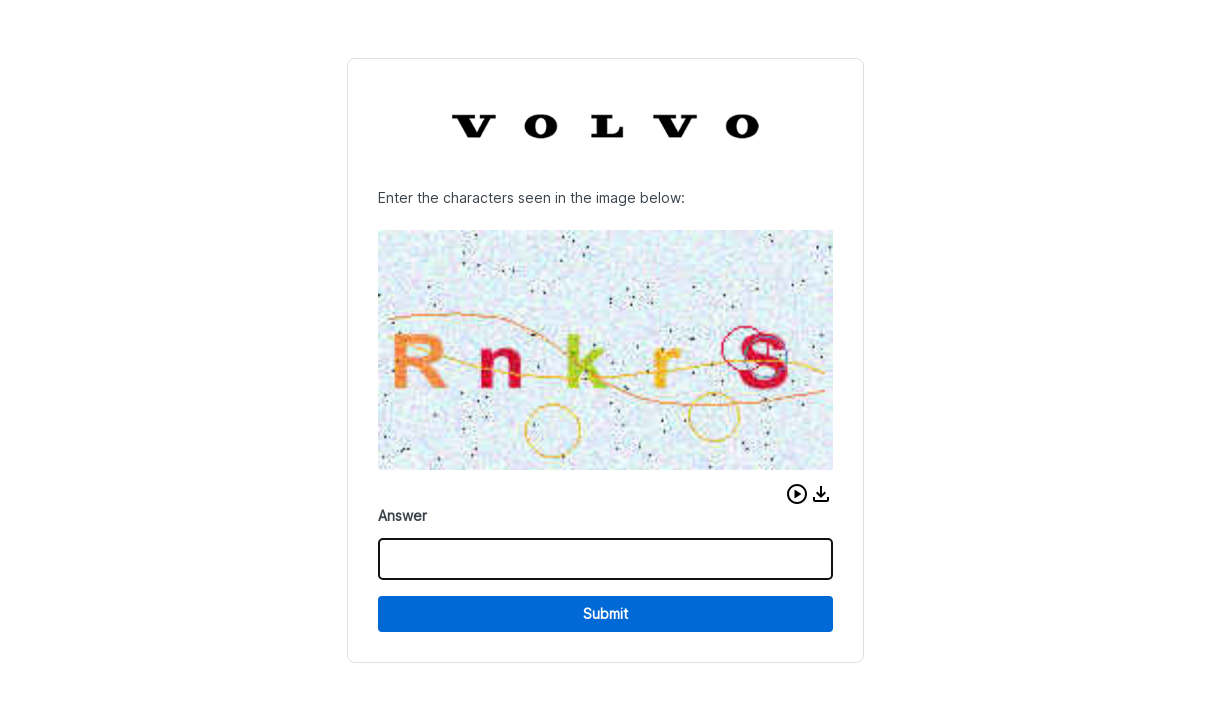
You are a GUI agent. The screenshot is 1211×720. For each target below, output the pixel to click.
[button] (797, 494)
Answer (402, 515)
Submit (605, 613)
